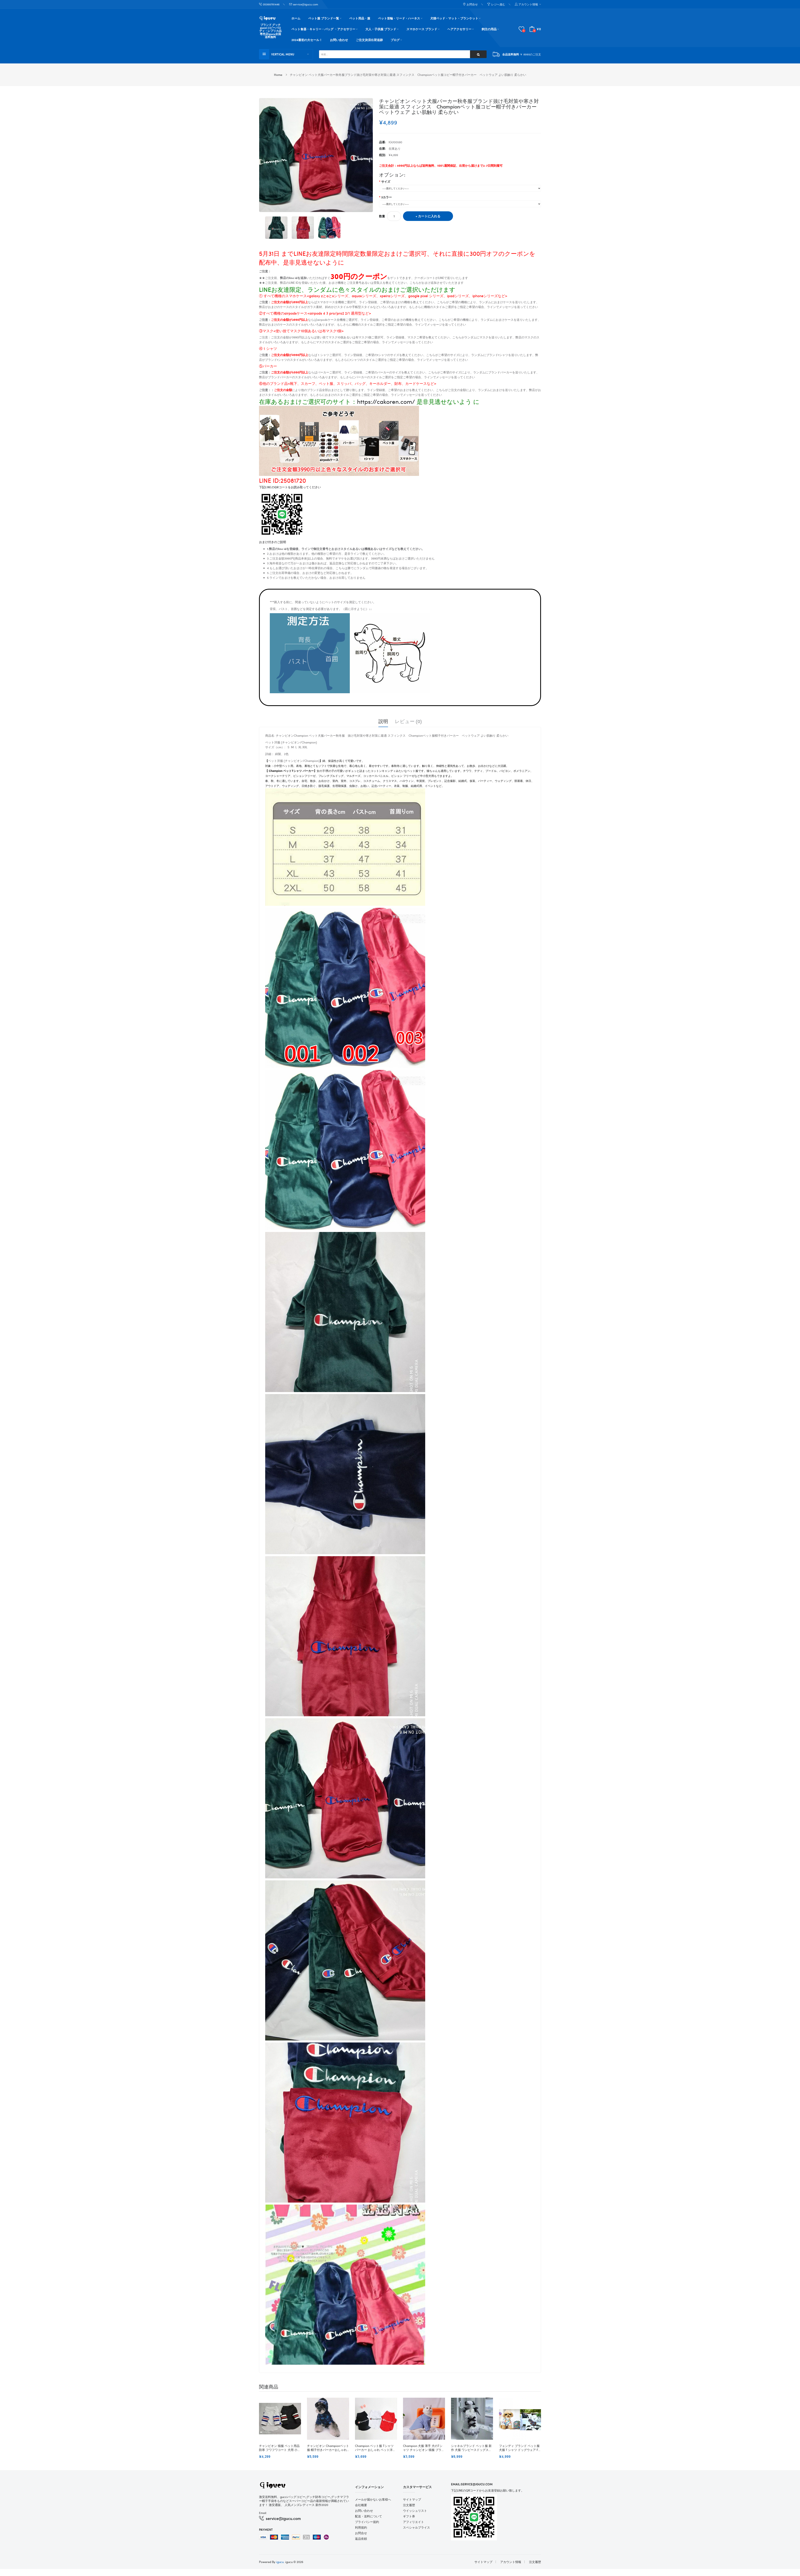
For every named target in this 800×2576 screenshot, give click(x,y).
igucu (280, 2562)
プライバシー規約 (367, 2522)
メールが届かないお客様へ (373, 2499)
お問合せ (361, 2533)
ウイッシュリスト (415, 2510)
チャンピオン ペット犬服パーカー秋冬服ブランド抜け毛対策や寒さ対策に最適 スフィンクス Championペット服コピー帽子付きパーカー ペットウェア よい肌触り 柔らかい (408, 74)
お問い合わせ (364, 2510)
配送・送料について (368, 2516)
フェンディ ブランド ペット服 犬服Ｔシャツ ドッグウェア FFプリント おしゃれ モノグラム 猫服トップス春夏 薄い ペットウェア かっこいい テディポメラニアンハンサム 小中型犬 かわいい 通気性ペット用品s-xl (519, 2448)
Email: (263, 2513)
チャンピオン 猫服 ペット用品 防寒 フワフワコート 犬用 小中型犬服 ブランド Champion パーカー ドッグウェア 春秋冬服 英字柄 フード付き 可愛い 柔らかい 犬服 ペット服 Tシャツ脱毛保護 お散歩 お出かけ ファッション (279, 2448)
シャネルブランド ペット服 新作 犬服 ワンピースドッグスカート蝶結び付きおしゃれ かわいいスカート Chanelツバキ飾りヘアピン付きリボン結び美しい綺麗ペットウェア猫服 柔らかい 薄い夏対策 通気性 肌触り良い (472, 2448)
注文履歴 (409, 2505)
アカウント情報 (510, 2562)
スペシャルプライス (416, 2527)
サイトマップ (412, 2499)
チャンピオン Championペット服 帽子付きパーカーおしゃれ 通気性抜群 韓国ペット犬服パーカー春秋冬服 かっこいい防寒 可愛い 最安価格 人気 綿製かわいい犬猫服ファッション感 (328, 2448)
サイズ (385, 181)
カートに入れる (429, 216)
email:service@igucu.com (472, 2484)
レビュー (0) (408, 721)
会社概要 (361, 2505)
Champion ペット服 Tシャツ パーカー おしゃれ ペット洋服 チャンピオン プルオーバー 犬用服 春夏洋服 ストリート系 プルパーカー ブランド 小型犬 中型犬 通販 (375, 2448)
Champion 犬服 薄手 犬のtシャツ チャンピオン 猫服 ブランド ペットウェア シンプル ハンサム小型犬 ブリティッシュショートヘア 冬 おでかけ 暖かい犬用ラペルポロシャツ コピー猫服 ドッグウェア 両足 (423, 2448)
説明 (383, 721)
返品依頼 (361, 2538)
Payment (266, 2530)
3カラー (386, 197)
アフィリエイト (413, 2522)
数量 (382, 216)
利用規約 (361, 2527)
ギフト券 (409, 2516)
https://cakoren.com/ (386, 401)
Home (278, 74)
